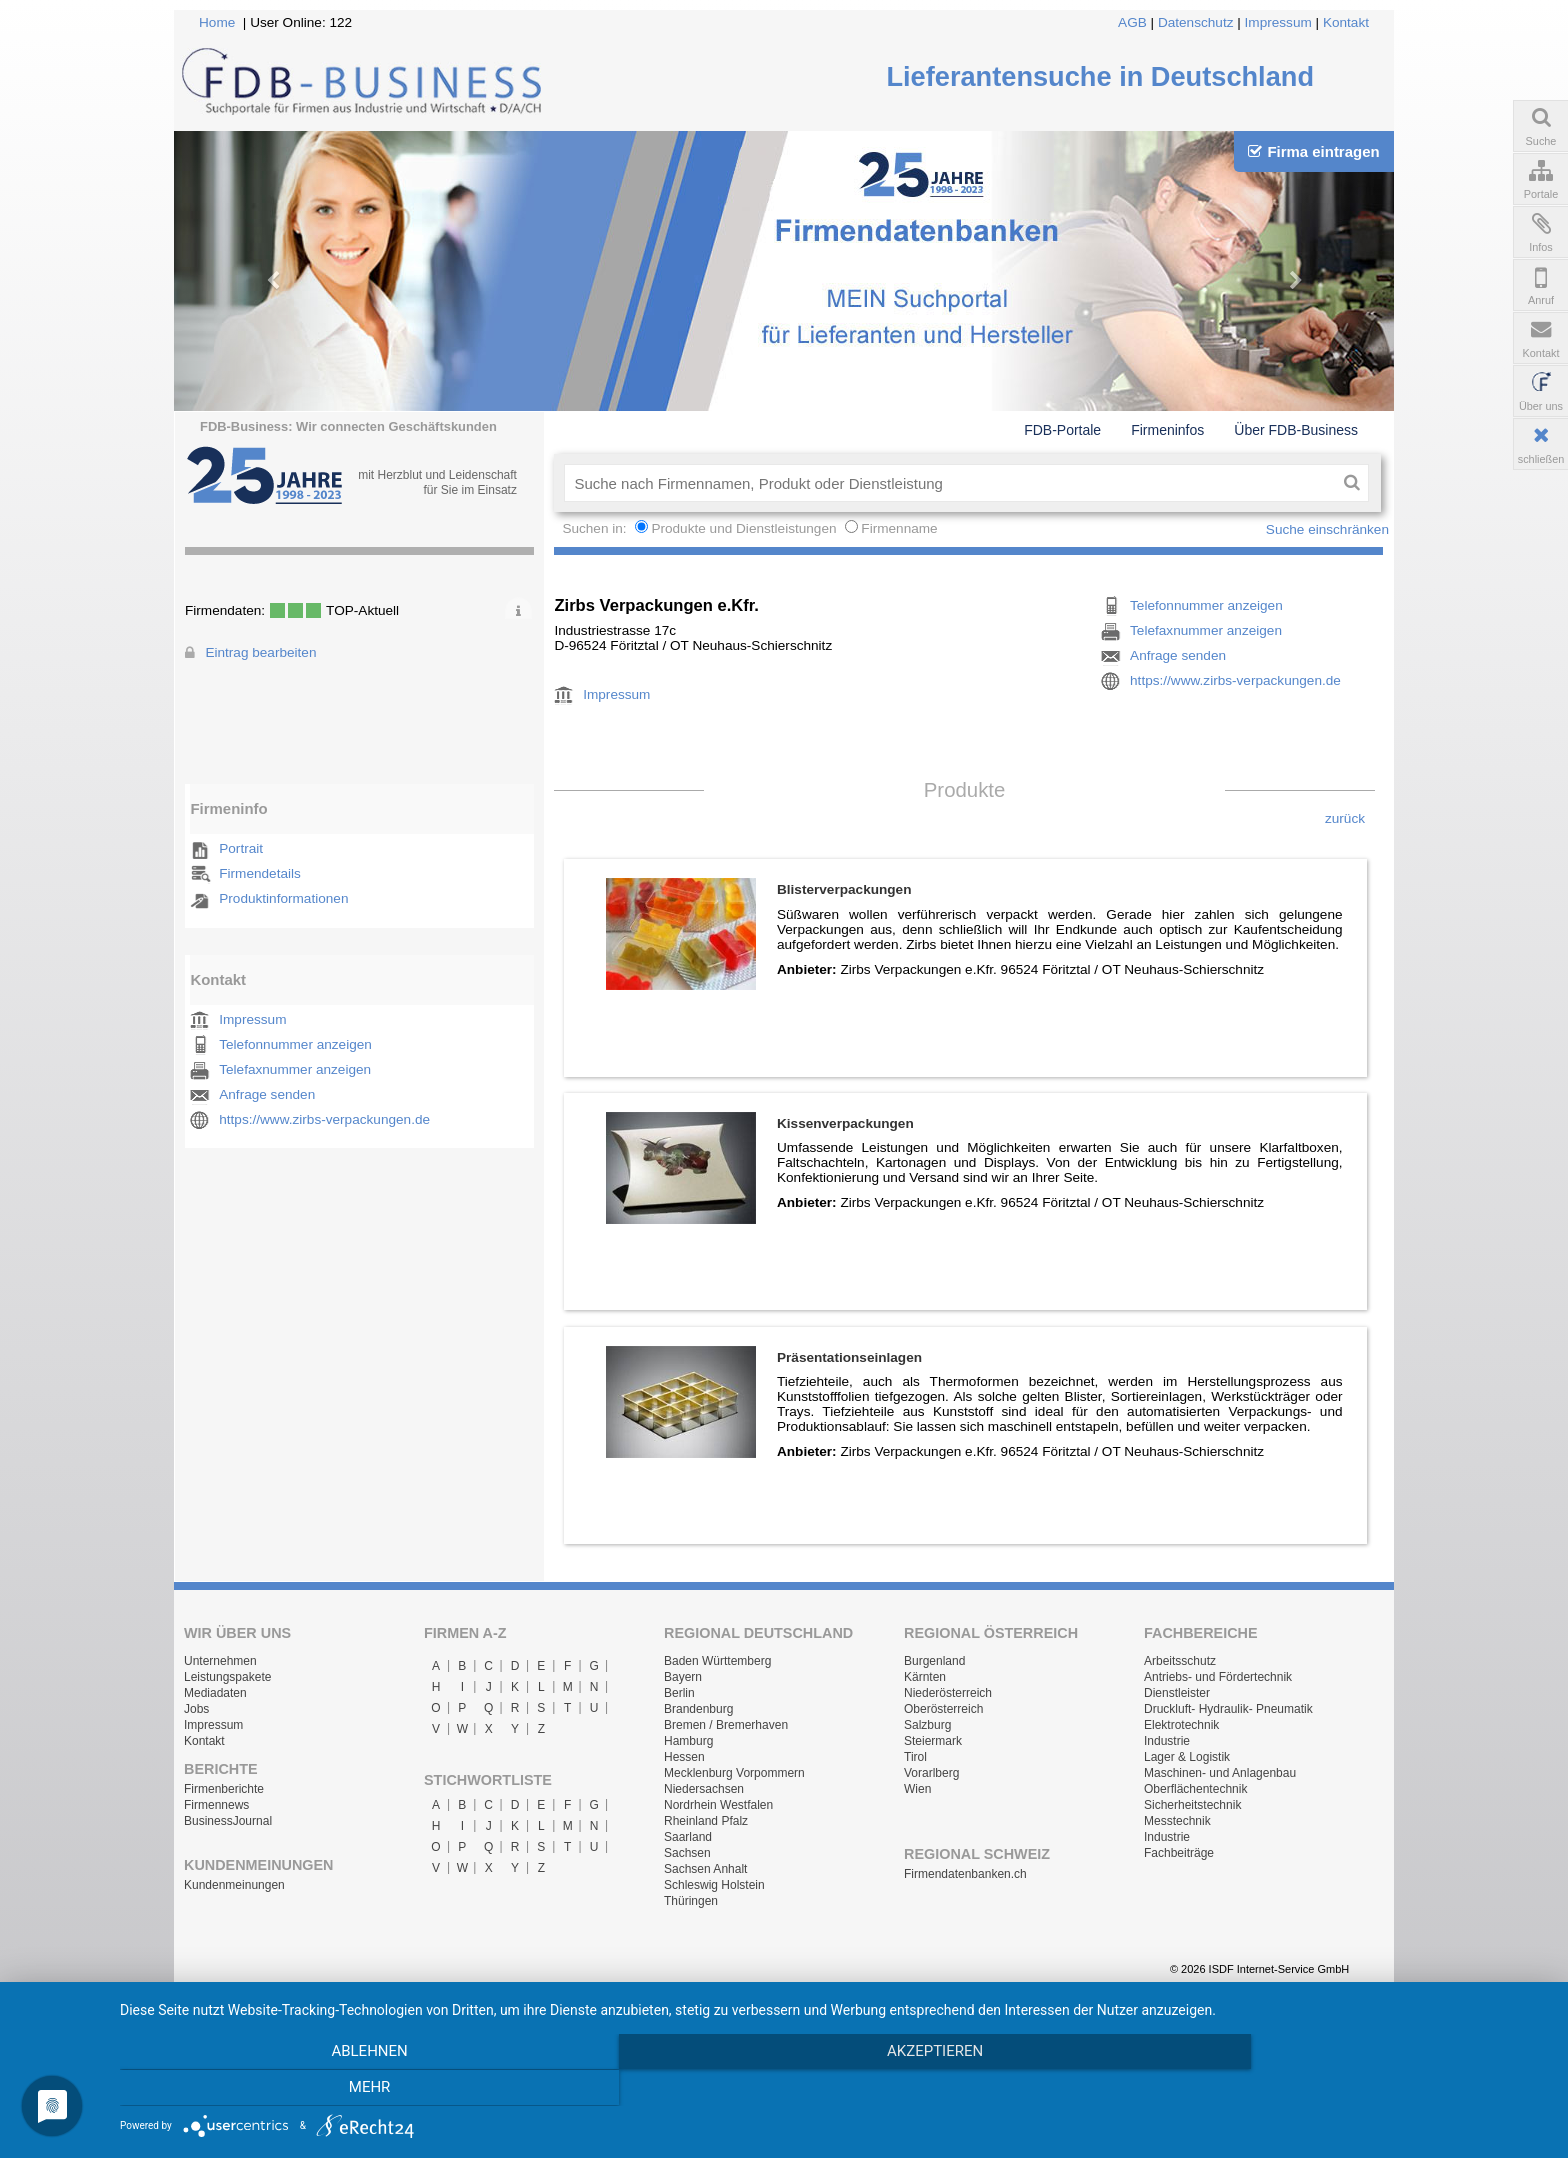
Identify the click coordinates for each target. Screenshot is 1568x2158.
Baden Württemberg (717, 1661)
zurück (1345, 818)
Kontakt (1346, 22)
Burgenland (934, 1661)
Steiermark (933, 1741)
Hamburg (688, 1741)
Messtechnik (1177, 1821)
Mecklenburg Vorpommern (734, 1773)
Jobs (196, 1709)
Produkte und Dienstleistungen (743, 528)
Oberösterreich (943, 1709)
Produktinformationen (283, 898)
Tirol (915, 1757)
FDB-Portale (1062, 430)
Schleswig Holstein (714, 1885)
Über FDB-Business (1296, 430)
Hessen (684, 1757)
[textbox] (949, 483)
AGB (1132, 22)
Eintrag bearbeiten (260, 652)
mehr (1334, 2089)
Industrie (1167, 1741)
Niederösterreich (948, 1693)
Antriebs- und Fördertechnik (1218, 1677)
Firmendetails (260, 873)
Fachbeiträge (1179, 1853)
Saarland (688, 1837)
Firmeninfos (1167, 430)
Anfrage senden (267, 1094)
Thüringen (691, 1901)
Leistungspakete (227, 1677)
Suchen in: (596, 528)
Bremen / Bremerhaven (726, 1725)
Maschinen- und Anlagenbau (1220, 1773)
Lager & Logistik (1187, 1757)
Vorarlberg (931, 1773)
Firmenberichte (224, 1789)
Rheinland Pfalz (706, 1821)
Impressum (1278, 22)
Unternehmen (220, 1661)
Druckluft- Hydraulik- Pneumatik (1228, 1709)
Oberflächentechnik (1195, 1789)
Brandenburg (698, 1709)
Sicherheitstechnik (1192, 1805)
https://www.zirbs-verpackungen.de (324, 1119)
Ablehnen (334, 2089)
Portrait (241, 848)
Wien (917, 1789)
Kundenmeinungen (234, 1885)
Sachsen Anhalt (705, 1869)
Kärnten (925, 1677)
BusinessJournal (228, 1821)
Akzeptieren (834, 2089)
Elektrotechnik (1181, 1725)
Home (217, 22)
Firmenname (899, 528)
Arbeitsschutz (1180, 1661)
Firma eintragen (1313, 151)
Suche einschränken (1327, 529)
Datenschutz (1196, 22)
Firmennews (216, 1805)
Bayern (683, 1677)
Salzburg (927, 1725)
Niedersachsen (704, 1789)
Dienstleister (1177, 1693)
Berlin (679, 1693)
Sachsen (687, 1853)
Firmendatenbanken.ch (965, 1874)
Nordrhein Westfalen (718, 1805)
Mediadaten (215, 1693)
